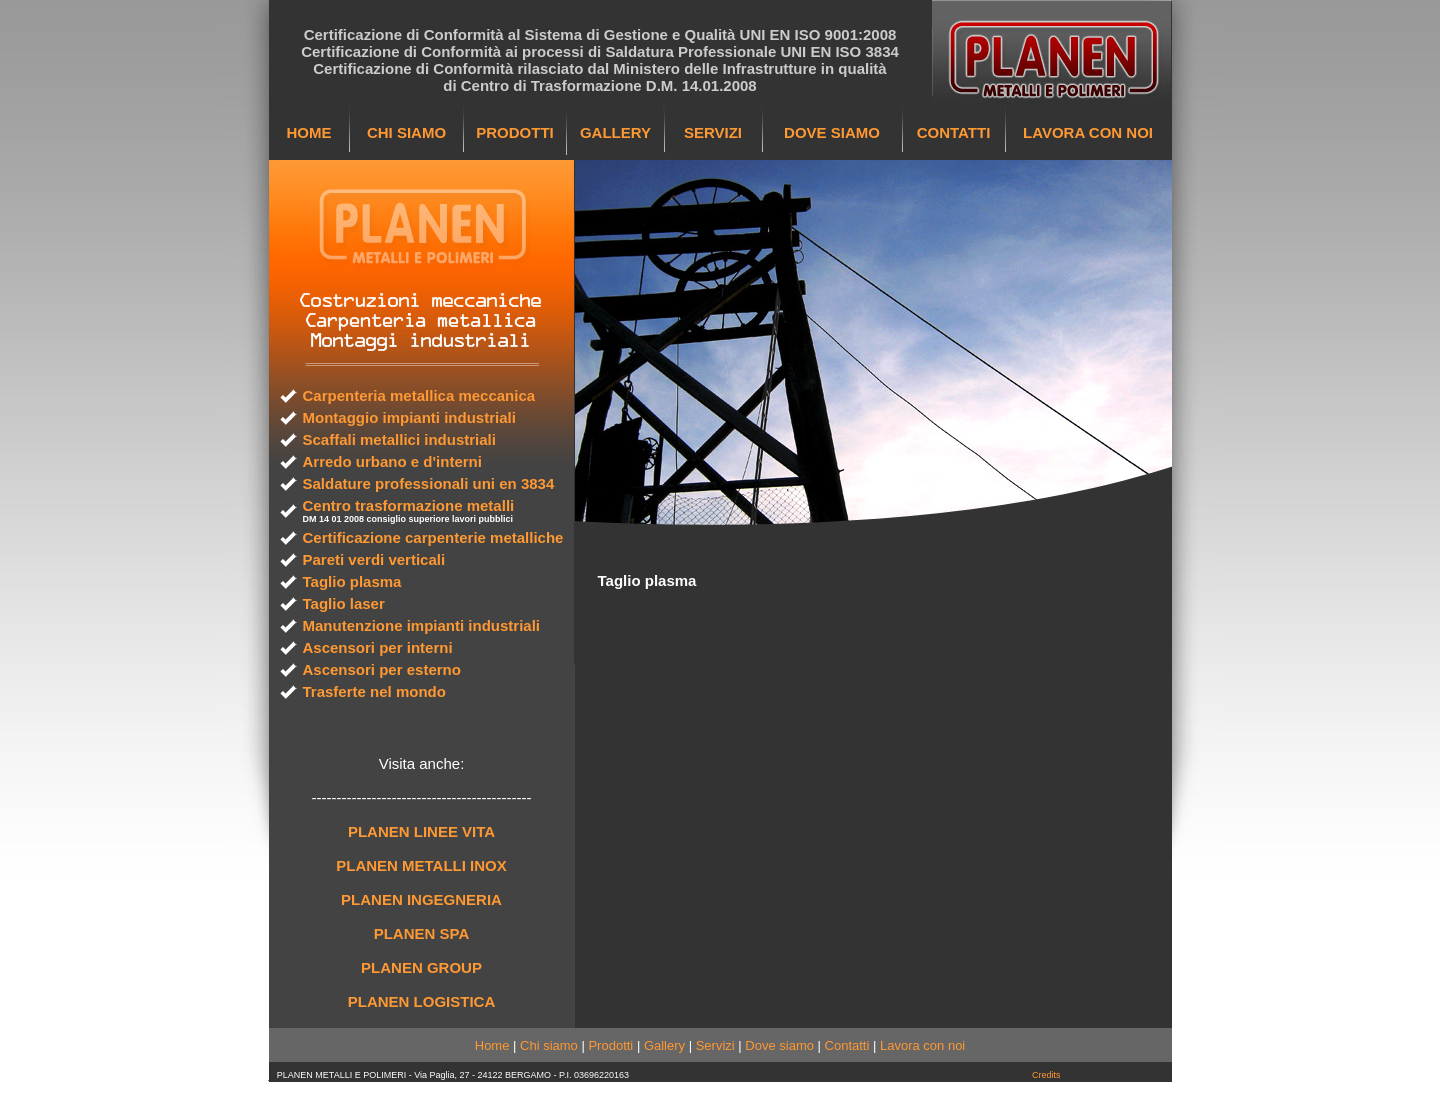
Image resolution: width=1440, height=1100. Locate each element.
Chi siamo (549, 1045)
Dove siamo (779, 1045)
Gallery (664, 1045)
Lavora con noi (922, 1045)
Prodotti (610, 1045)
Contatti (847, 1045)
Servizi (715, 1045)
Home (492, 1045)
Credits (1046, 1075)
